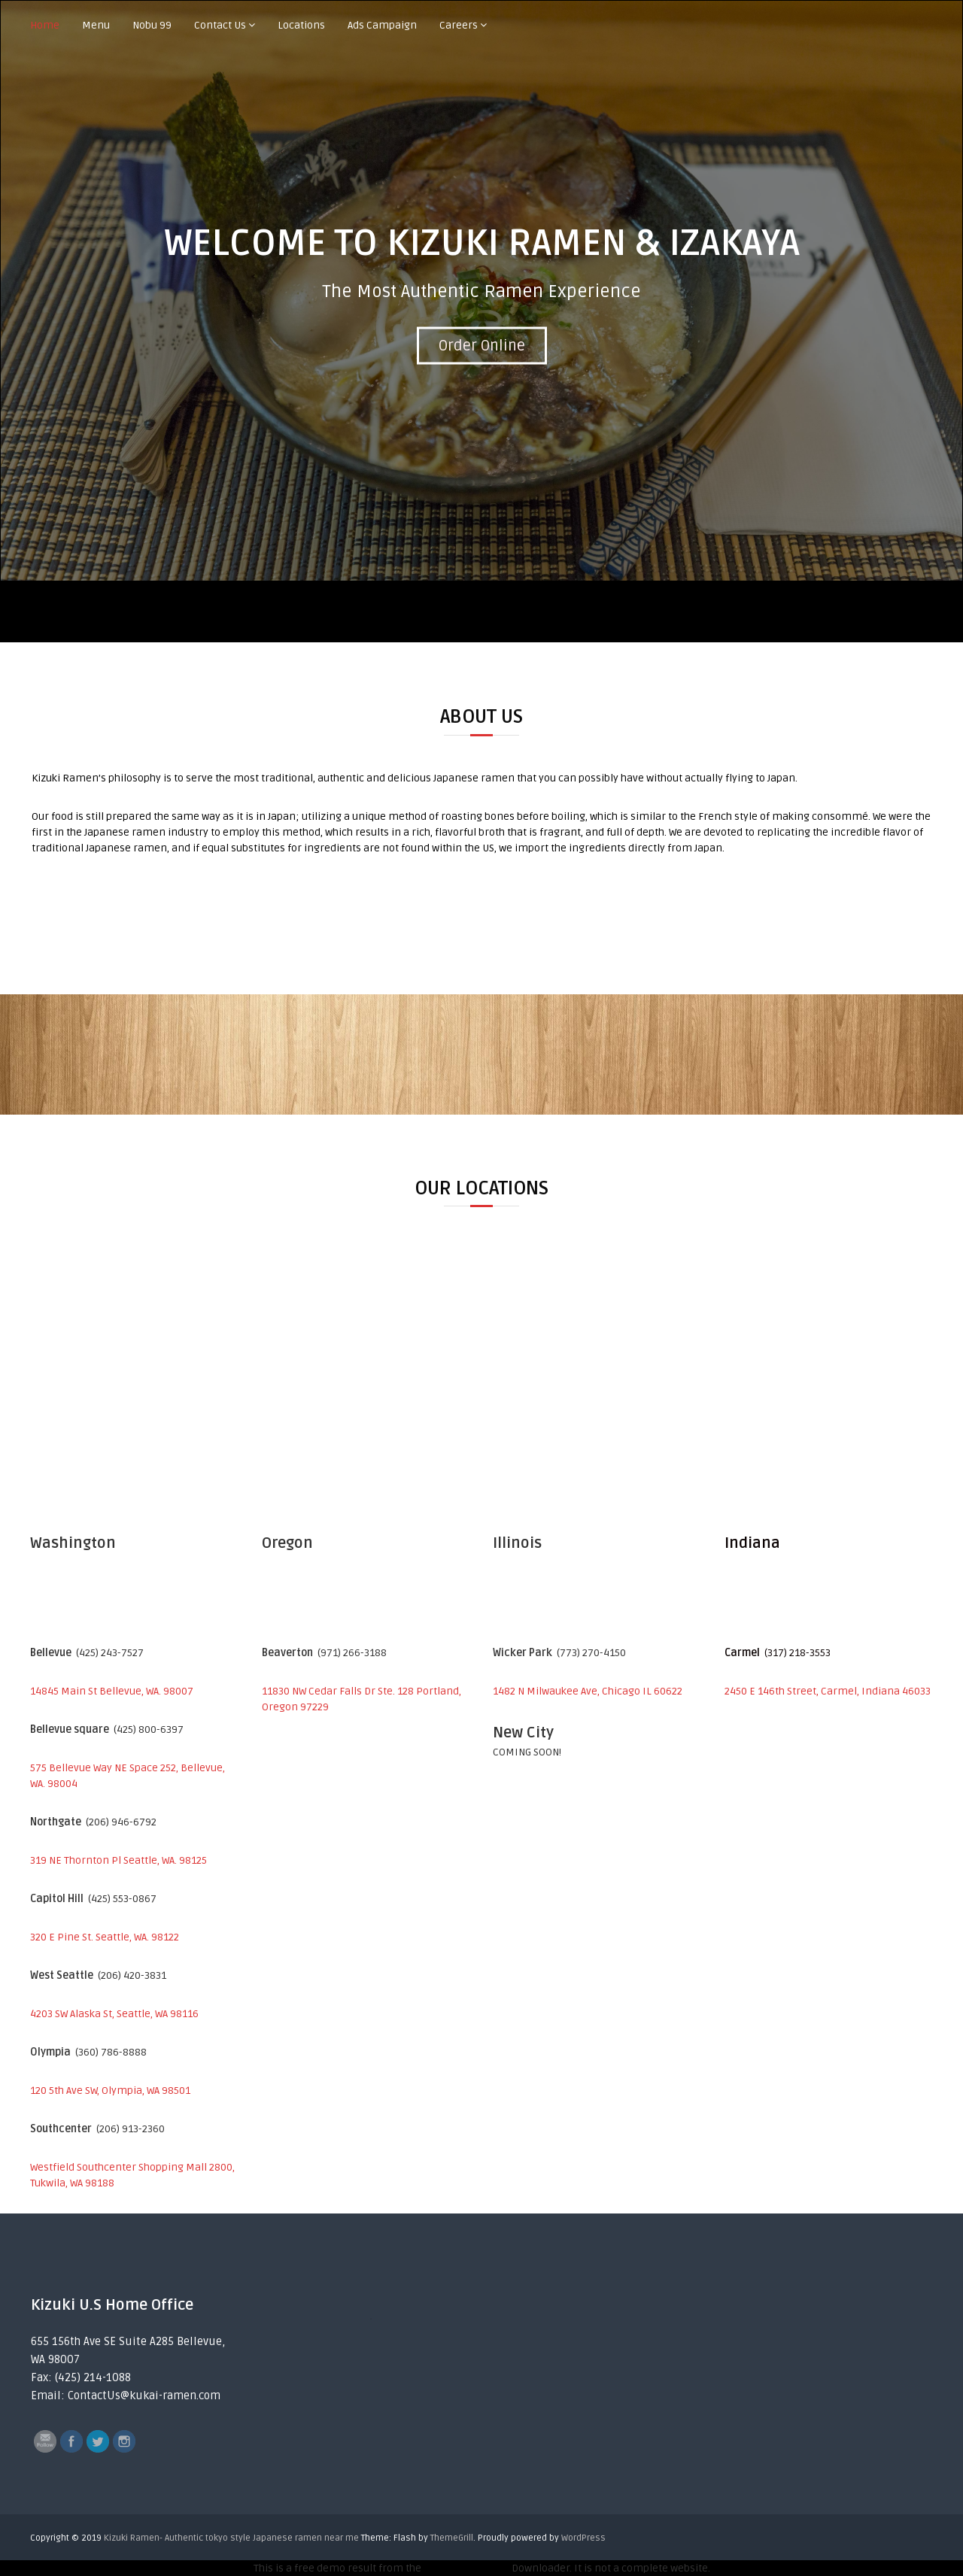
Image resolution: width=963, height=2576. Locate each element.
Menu (96, 25)
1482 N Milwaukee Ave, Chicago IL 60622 (587, 1691)
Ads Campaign (382, 25)
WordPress (583, 2538)
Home (44, 25)
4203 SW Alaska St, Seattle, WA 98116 (114, 2013)
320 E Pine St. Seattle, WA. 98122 (104, 1937)
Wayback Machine (466, 2568)
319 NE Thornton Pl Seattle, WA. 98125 (118, 1860)
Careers (458, 25)
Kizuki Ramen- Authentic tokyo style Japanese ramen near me (231, 2538)
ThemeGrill (451, 2538)
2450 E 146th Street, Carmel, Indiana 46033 (828, 1691)
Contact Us (220, 25)
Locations (301, 25)
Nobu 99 (152, 25)
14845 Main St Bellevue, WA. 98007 (111, 1691)
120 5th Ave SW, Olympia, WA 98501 (110, 2090)
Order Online (482, 346)
